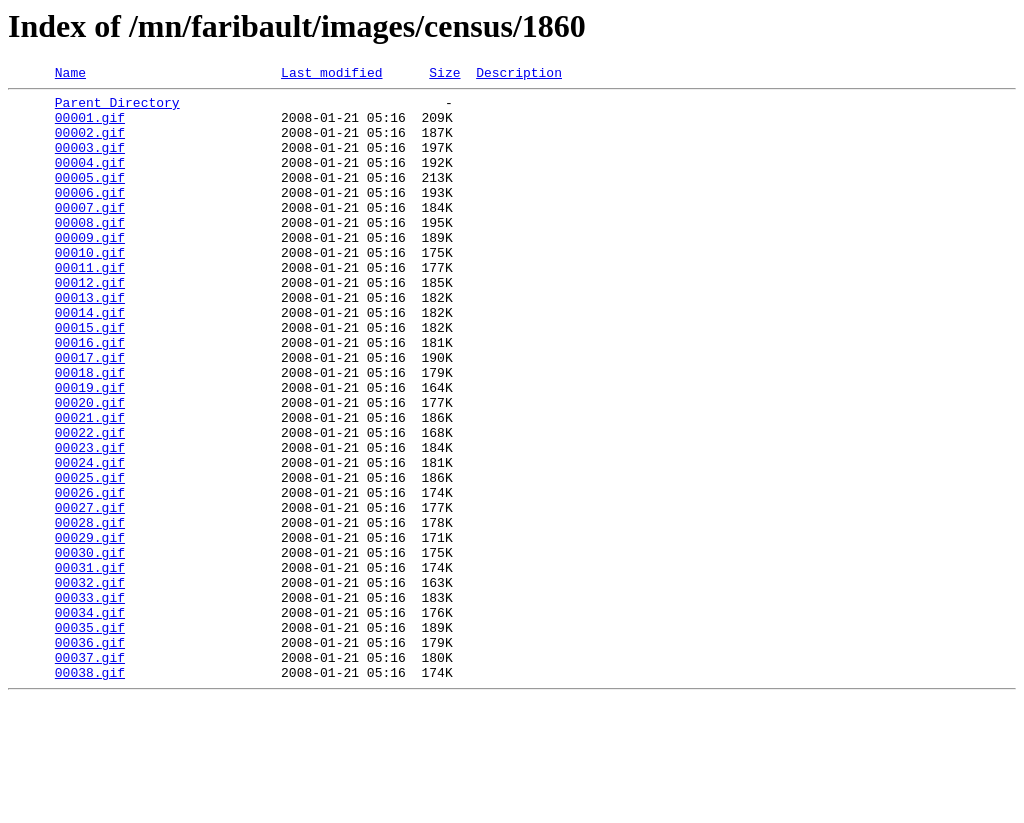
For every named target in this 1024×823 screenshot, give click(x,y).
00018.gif (90, 432)
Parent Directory (117, 108)
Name (70, 75)
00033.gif (90, 702)
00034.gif (90, 720)
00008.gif (90, 252)
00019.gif (90, 450)
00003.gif (90, 162)
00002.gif (90, 144)
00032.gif (90, 684)
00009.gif (90, 270)
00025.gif (90, 558)
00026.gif (90, 576)
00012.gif (90, 324)
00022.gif (90, 504)
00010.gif (90, 288)
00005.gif (90, 198)
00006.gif (90, 216)
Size (444, 75)
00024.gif (90, 540)
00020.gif (90, 468)
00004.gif (90, 180)
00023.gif (90, 522)
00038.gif (90, 792)
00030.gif (90, 648)
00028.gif (90, 612)
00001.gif (90, 126)
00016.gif (90, 396)
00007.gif (90, 234)
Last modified (331, 75)
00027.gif (90, 594)
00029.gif (90, 630)
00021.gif (90, 486)
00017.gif (90, 414)
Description (519, 75)
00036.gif (90, 756)
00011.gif (90, 306)
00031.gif (90, 666)
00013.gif (90, 342)
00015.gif (90, 378)
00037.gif (90, 774)
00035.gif (90, 738)
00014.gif (90, 360)
